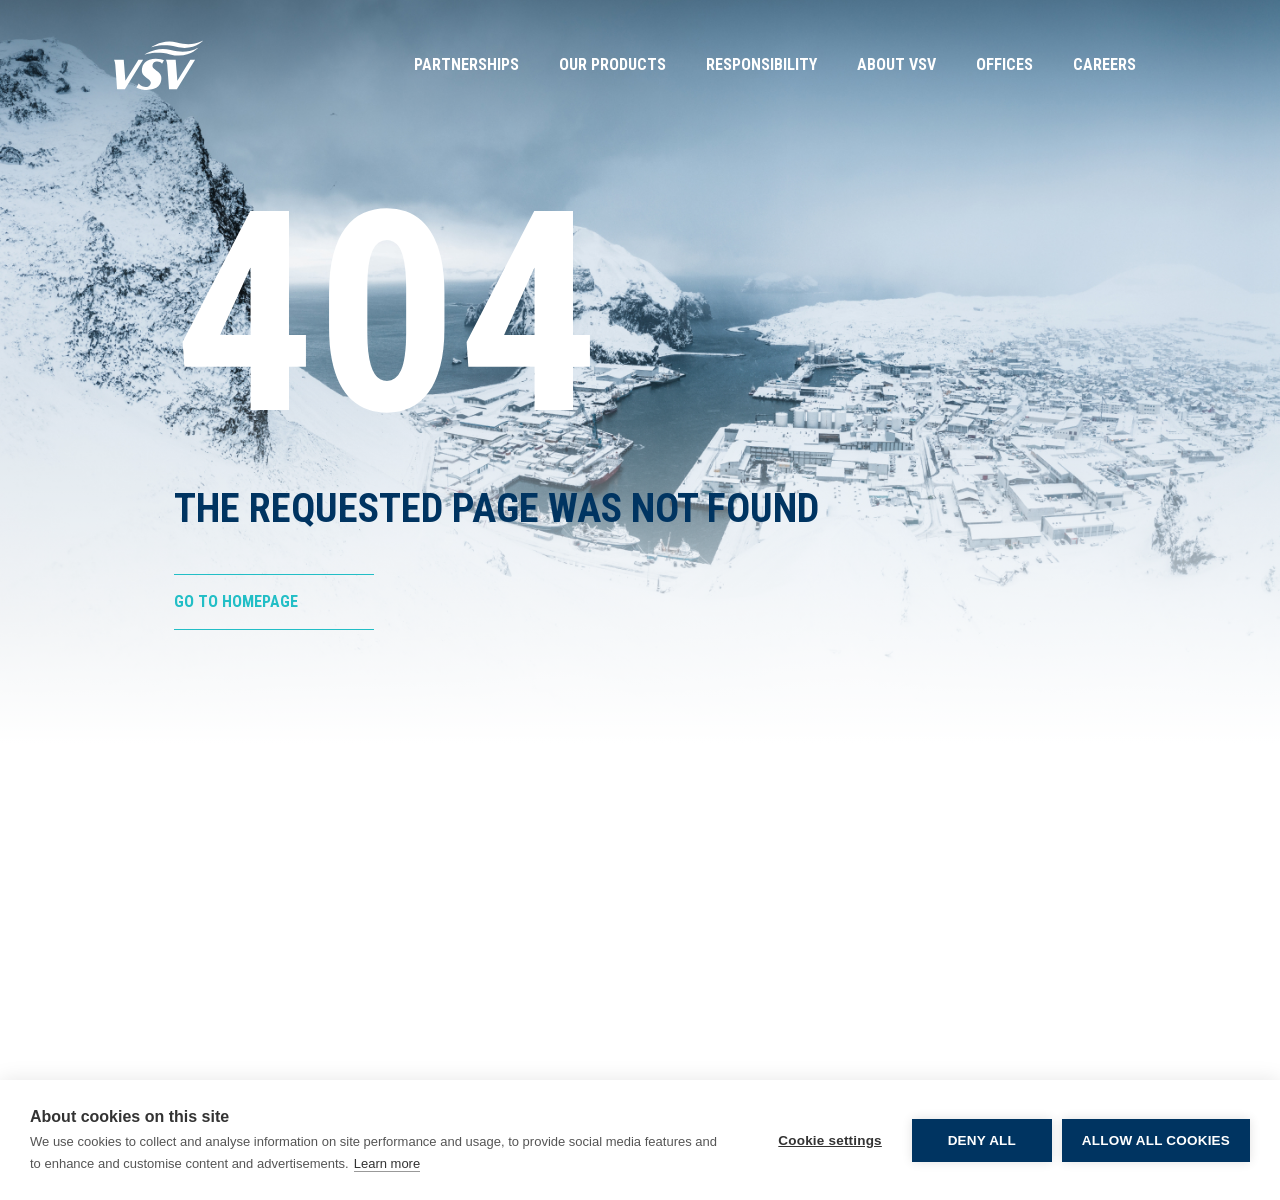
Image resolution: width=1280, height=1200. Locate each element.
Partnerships (466, 64)
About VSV (896, 64)
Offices (1004, 64)
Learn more (387, 1163)
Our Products (612, 64)
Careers (1104, 64)
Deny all (982, 1140)
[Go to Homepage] (159, 65)
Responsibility (761, 64)
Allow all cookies (1156, 1140)
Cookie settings (830, 1140)
